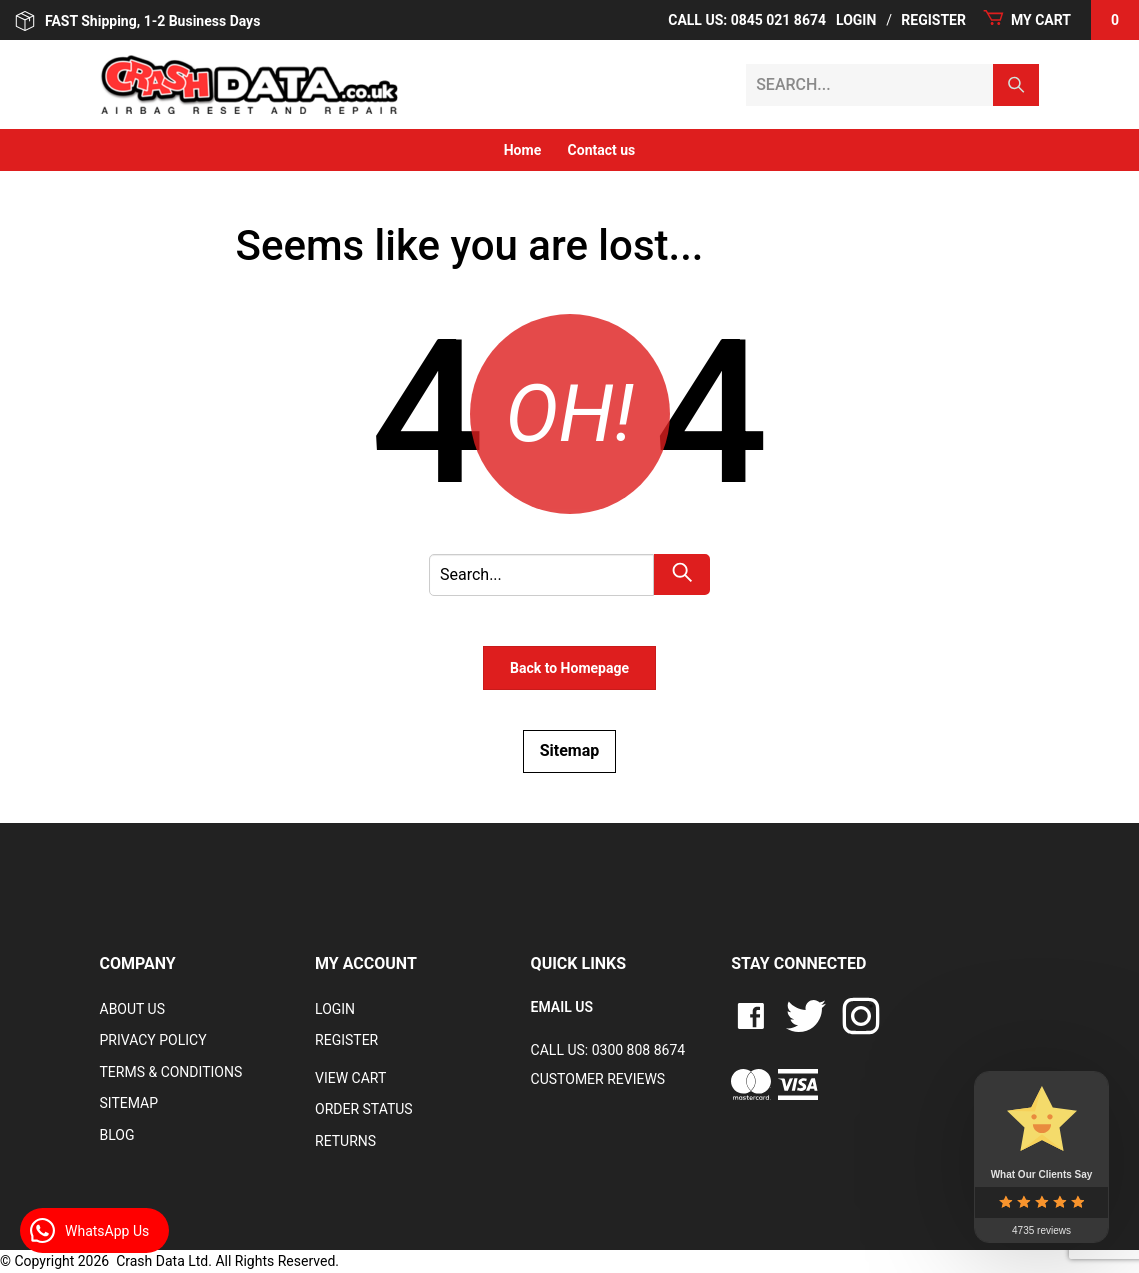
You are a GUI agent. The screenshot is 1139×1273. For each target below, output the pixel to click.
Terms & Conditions (171, 1072)
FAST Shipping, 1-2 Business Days (137, 21)
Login (856, 20)
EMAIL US (562, 1007)
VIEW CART (350, 1078)
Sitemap (570, 750)
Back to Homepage (569, 668)
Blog (117, 1135)
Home (522, 150)
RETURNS (345, 1141)
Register (933, 20)
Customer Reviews (598, 1079)
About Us (133, 1009)
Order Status (364, 1109)
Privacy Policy (153, 1040)
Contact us (602, 150)
